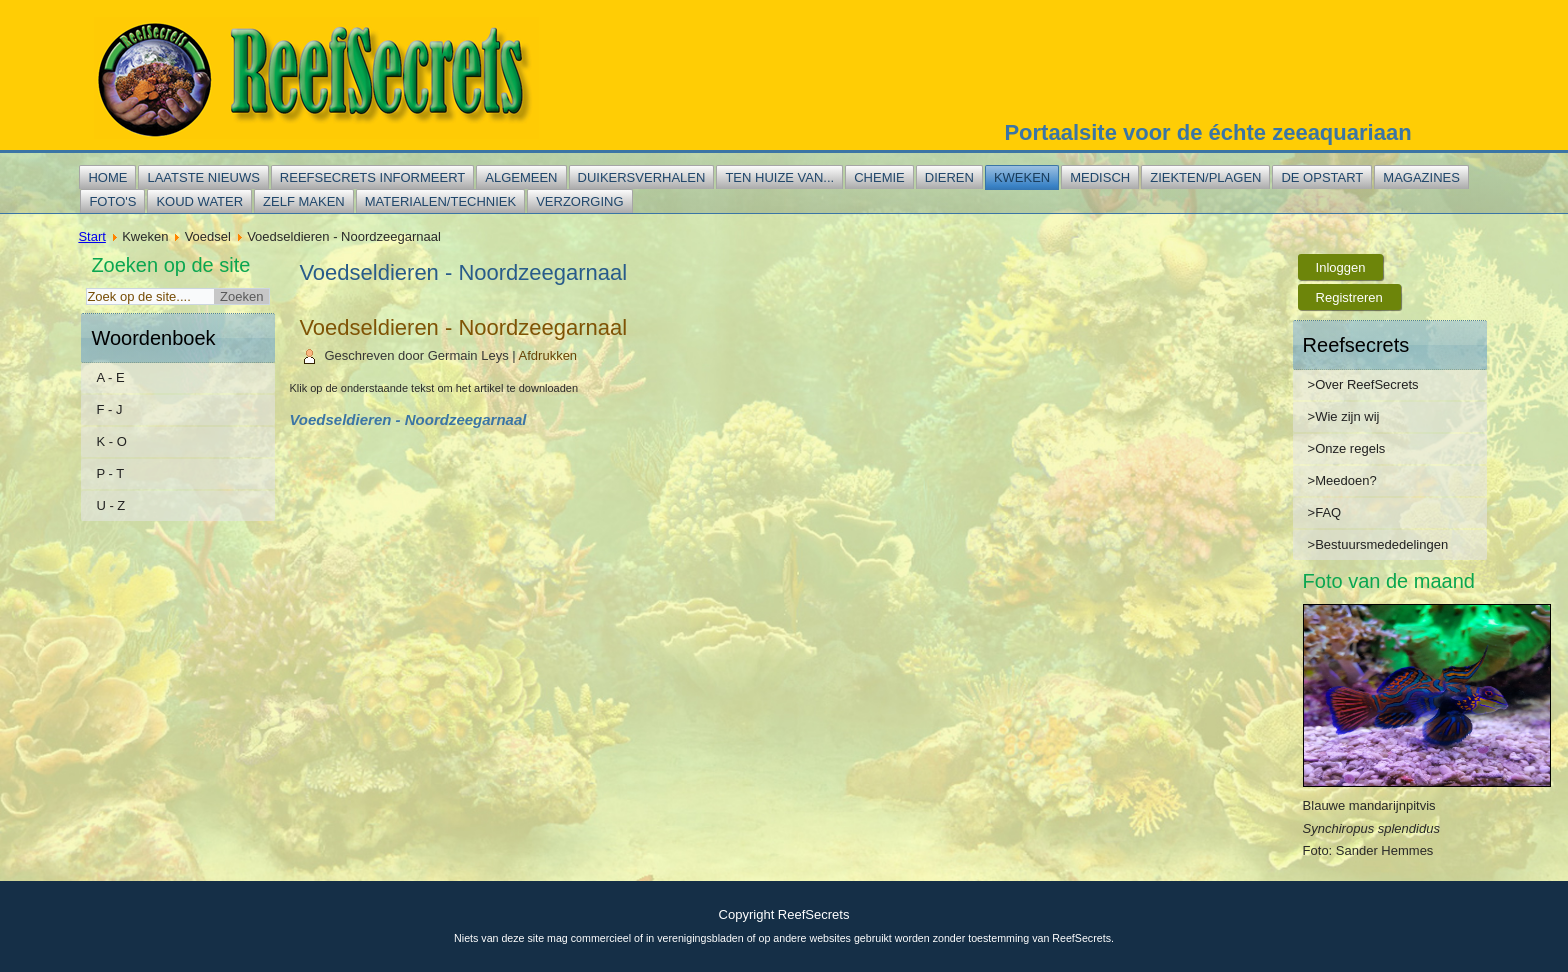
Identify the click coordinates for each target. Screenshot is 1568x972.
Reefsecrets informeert (372, 177)
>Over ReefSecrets (1363, 384)
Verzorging (579, 201)
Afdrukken (548, 355)
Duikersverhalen (642, 177)
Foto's (112, 201)
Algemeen (521, 177)
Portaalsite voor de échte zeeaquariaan (1207, 132)
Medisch (1100, 177)
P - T (110, 473)
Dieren (949, 177)
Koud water (199, 201)
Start (91, 236)
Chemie (879, 177)
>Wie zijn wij (1344, 416)
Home (107, 177)
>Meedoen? (1342, 480)
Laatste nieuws (203, 177)
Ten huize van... (779, 177)
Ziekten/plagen (1205, 177)
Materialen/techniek (440, 201)
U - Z (110, 505)
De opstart (1322, 177)
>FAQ (1325, 512)
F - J (109, 409)
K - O (111, 441)
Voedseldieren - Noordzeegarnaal (463, 327)
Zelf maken (304, 201)
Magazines (1421, 177)
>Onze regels (1347, 448)
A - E (110, 377)
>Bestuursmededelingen (1378, 544)
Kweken (1022, 177)
